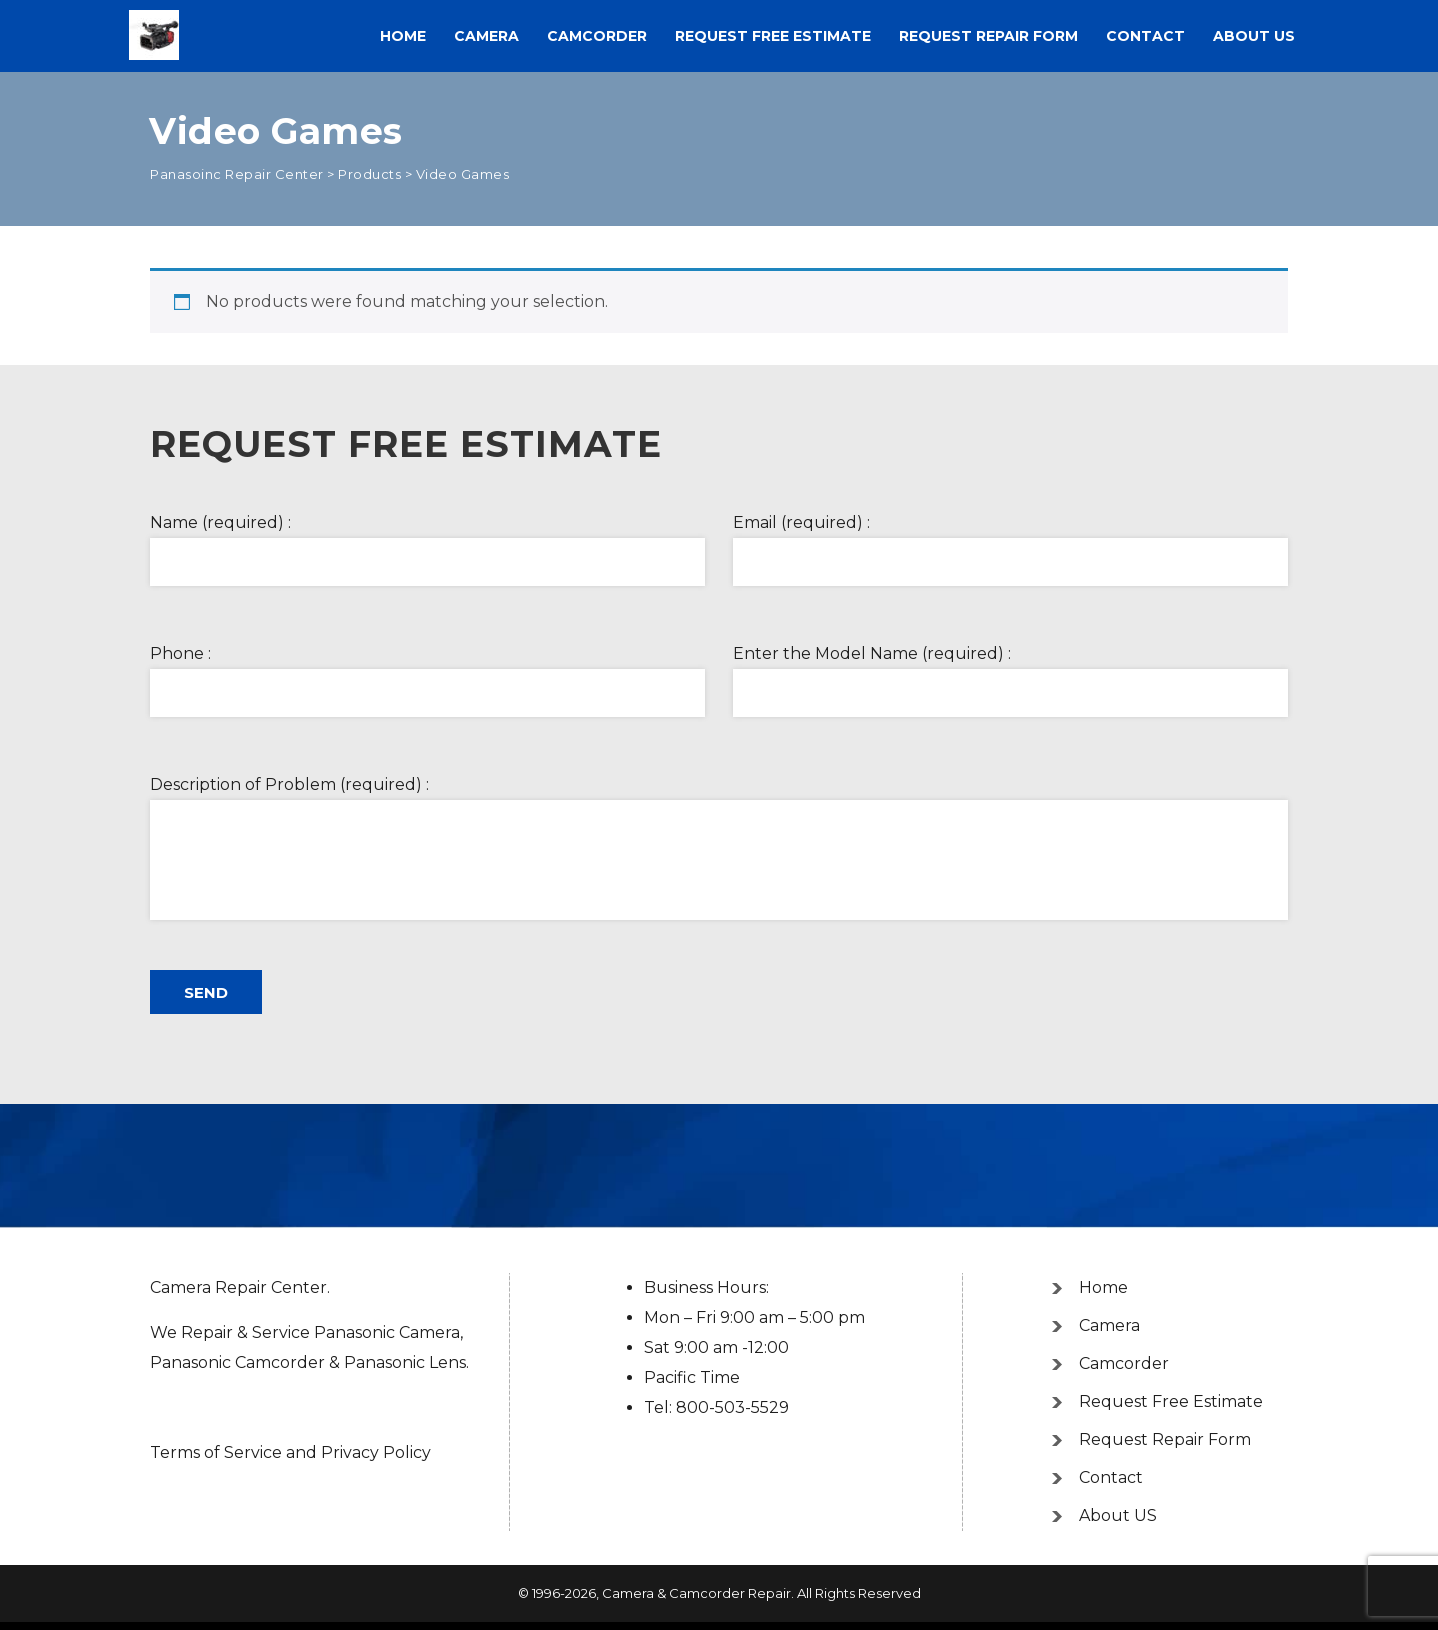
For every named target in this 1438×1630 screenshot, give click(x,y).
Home (403, 36)
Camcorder (597, 36)
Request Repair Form (988, 36)
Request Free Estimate (773, 36)
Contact (1145, 36)
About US (1254, 36)
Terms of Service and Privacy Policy (290, 1452)
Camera (486, 36)
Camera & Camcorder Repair (696, 1593)
